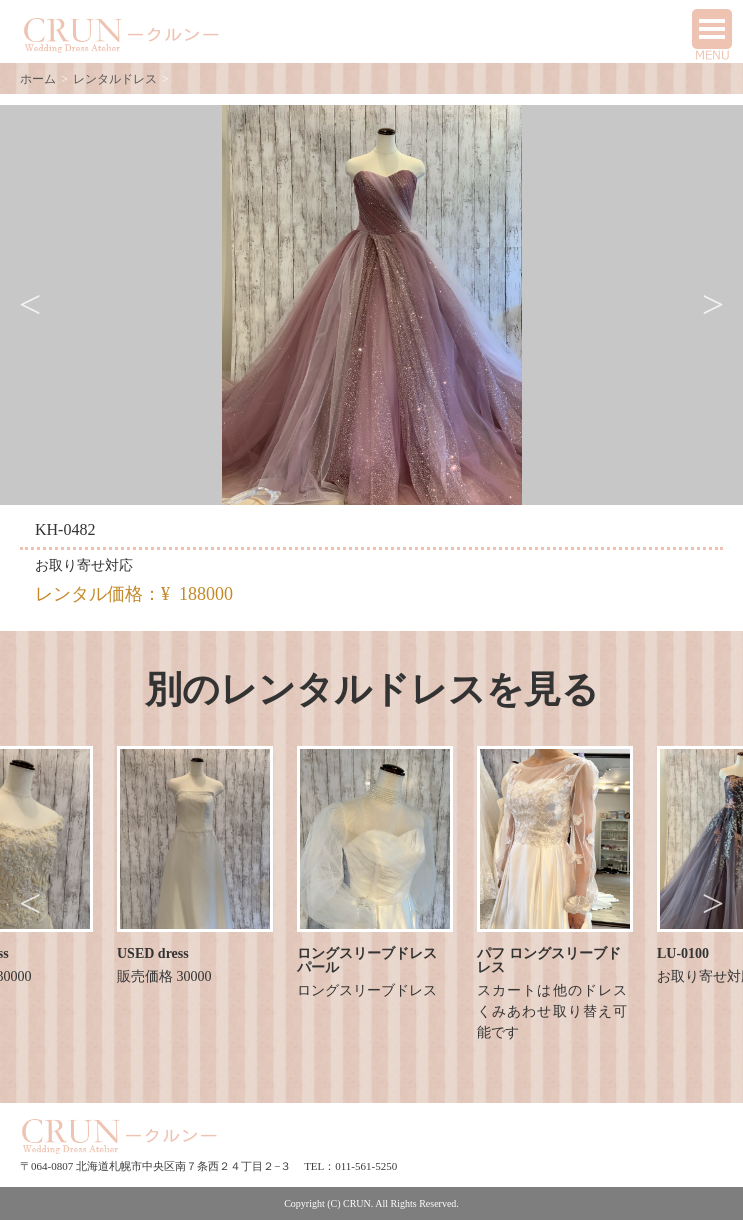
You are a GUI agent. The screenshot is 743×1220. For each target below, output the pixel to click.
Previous (30, 305)
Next (713, 305)
